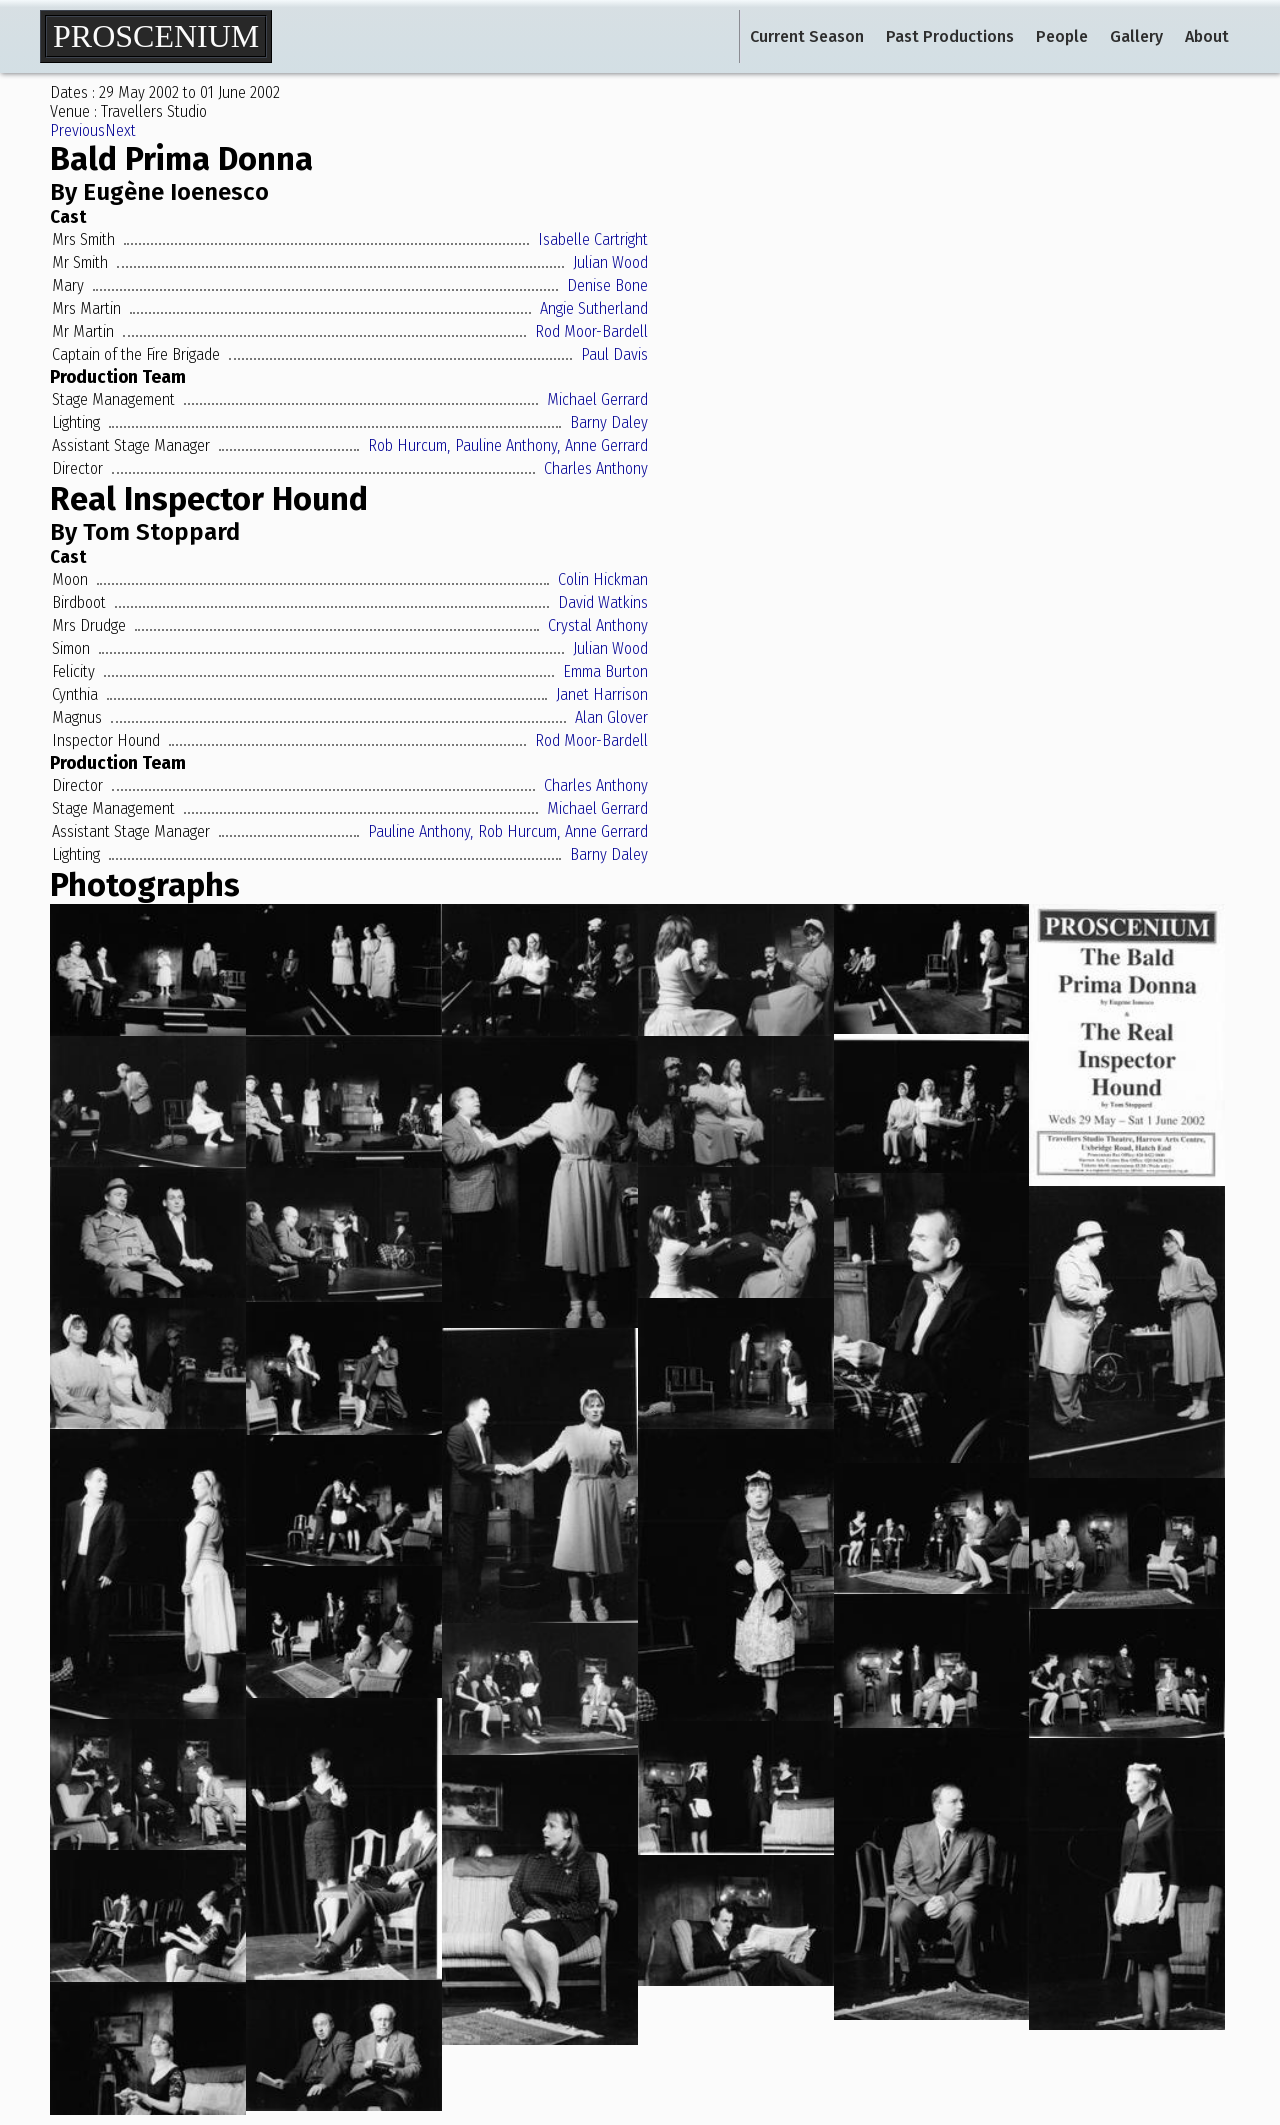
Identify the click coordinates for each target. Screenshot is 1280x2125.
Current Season (807, 36)
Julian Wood (610, 262)
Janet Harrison (602, 694)
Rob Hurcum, (409, 445)
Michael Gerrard (597, 399)
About (1207, 36)
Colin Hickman (603, 579)
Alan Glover (611, 717)
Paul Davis (614, 354)
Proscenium (156, 36)
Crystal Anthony (598, 625)
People (1062, 36)
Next (120, 130)
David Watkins (603, 602)
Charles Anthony (596, 468)
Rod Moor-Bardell (591, 331)
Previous (77, 130)
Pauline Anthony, (507, 445)
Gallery (1136, 36)
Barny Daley (609, 422)
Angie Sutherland (594, 308)
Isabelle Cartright (593, 239)
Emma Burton (605, 671)
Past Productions (950, 36)
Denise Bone (607, 285)
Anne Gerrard (606, 445)
